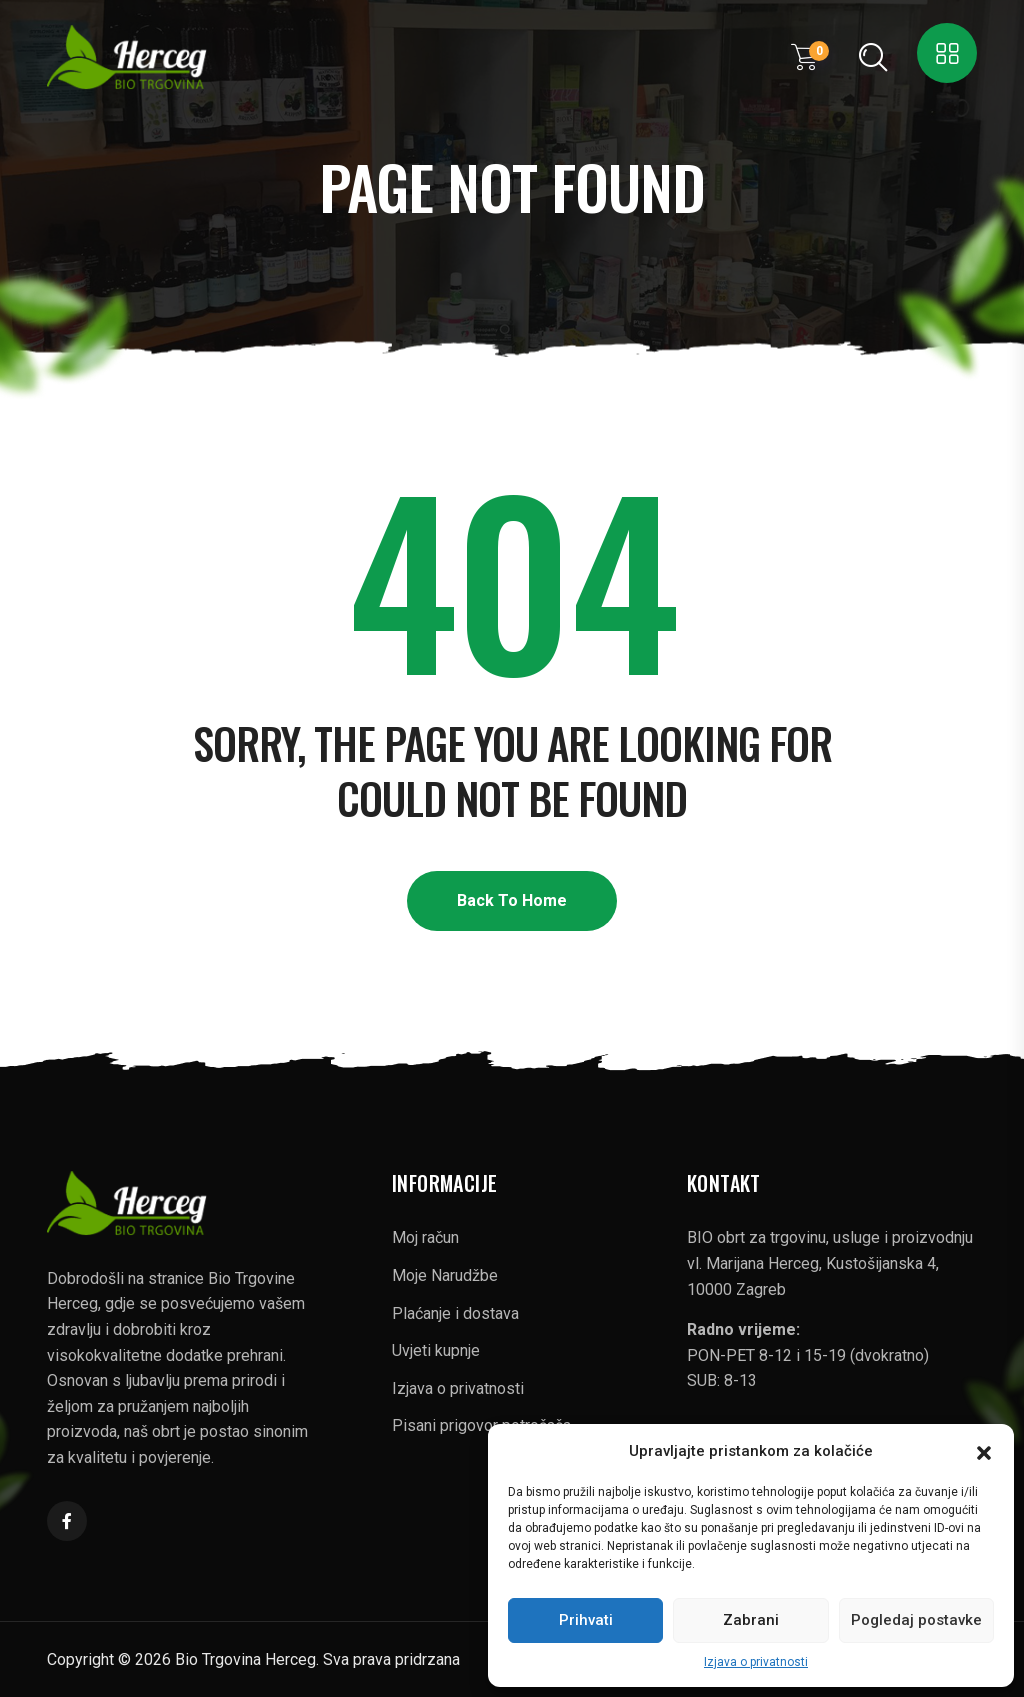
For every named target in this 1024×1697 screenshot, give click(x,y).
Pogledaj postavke (916, 1620)
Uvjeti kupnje (436, 1350)
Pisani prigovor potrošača (481, 1425)
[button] (984, 1451)
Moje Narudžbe (445, 1275)
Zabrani (751, 1620)
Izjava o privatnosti (756, 1662)
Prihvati (586, 1620)
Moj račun (425, 1237)
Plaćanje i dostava (455, 1313)
